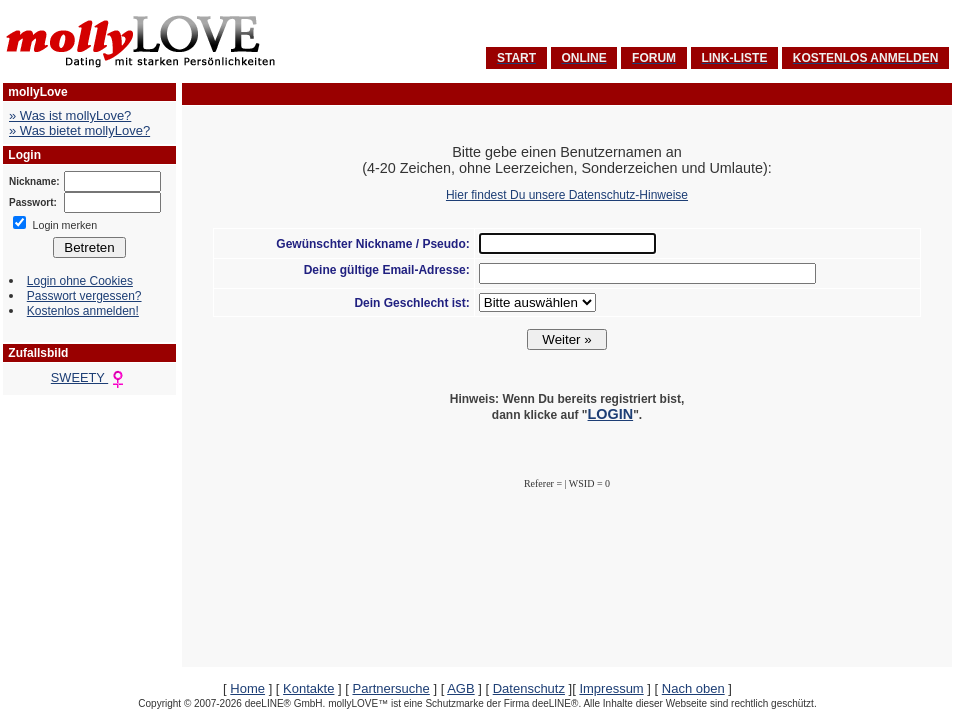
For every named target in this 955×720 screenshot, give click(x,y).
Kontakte (308, 688)
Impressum (611, 688)
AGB (460, 688)
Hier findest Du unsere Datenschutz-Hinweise (567, 195)
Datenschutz (529, 688)
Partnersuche (390, 688)
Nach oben (693, 688)
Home (247, 688)
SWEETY (89, 377)
